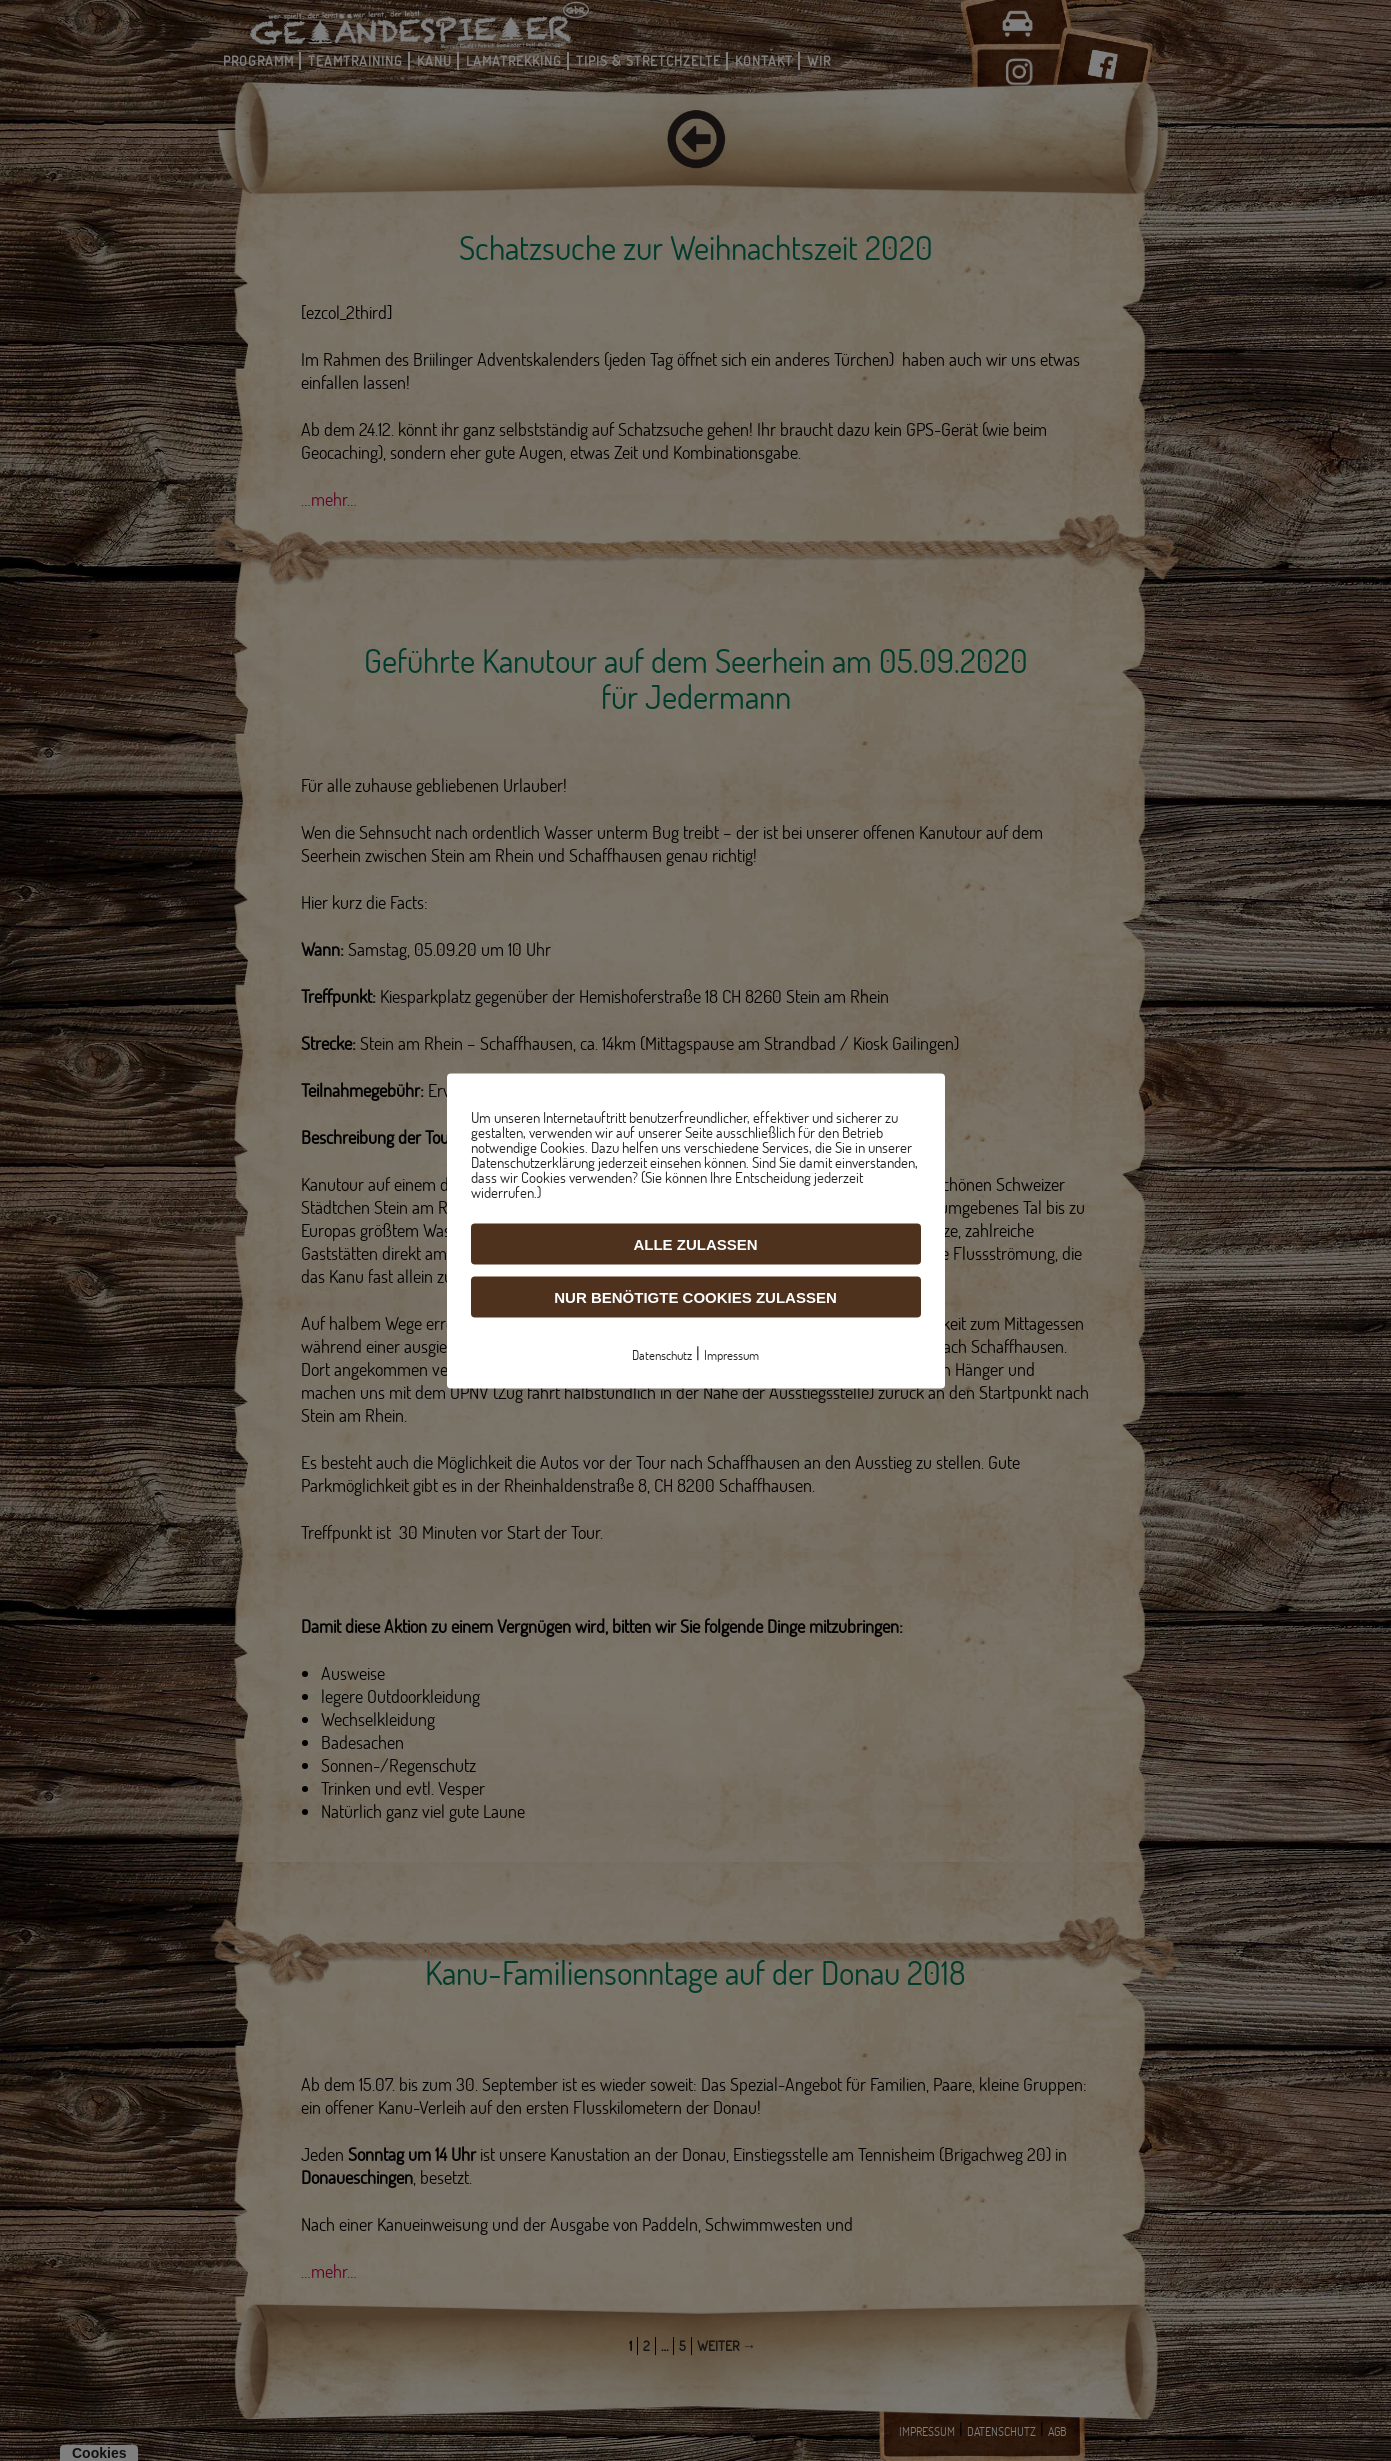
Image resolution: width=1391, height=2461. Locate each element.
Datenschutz (662, 1354)
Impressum (731, 1354)
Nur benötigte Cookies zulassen (695, 1296)
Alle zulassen (695, 1243)
